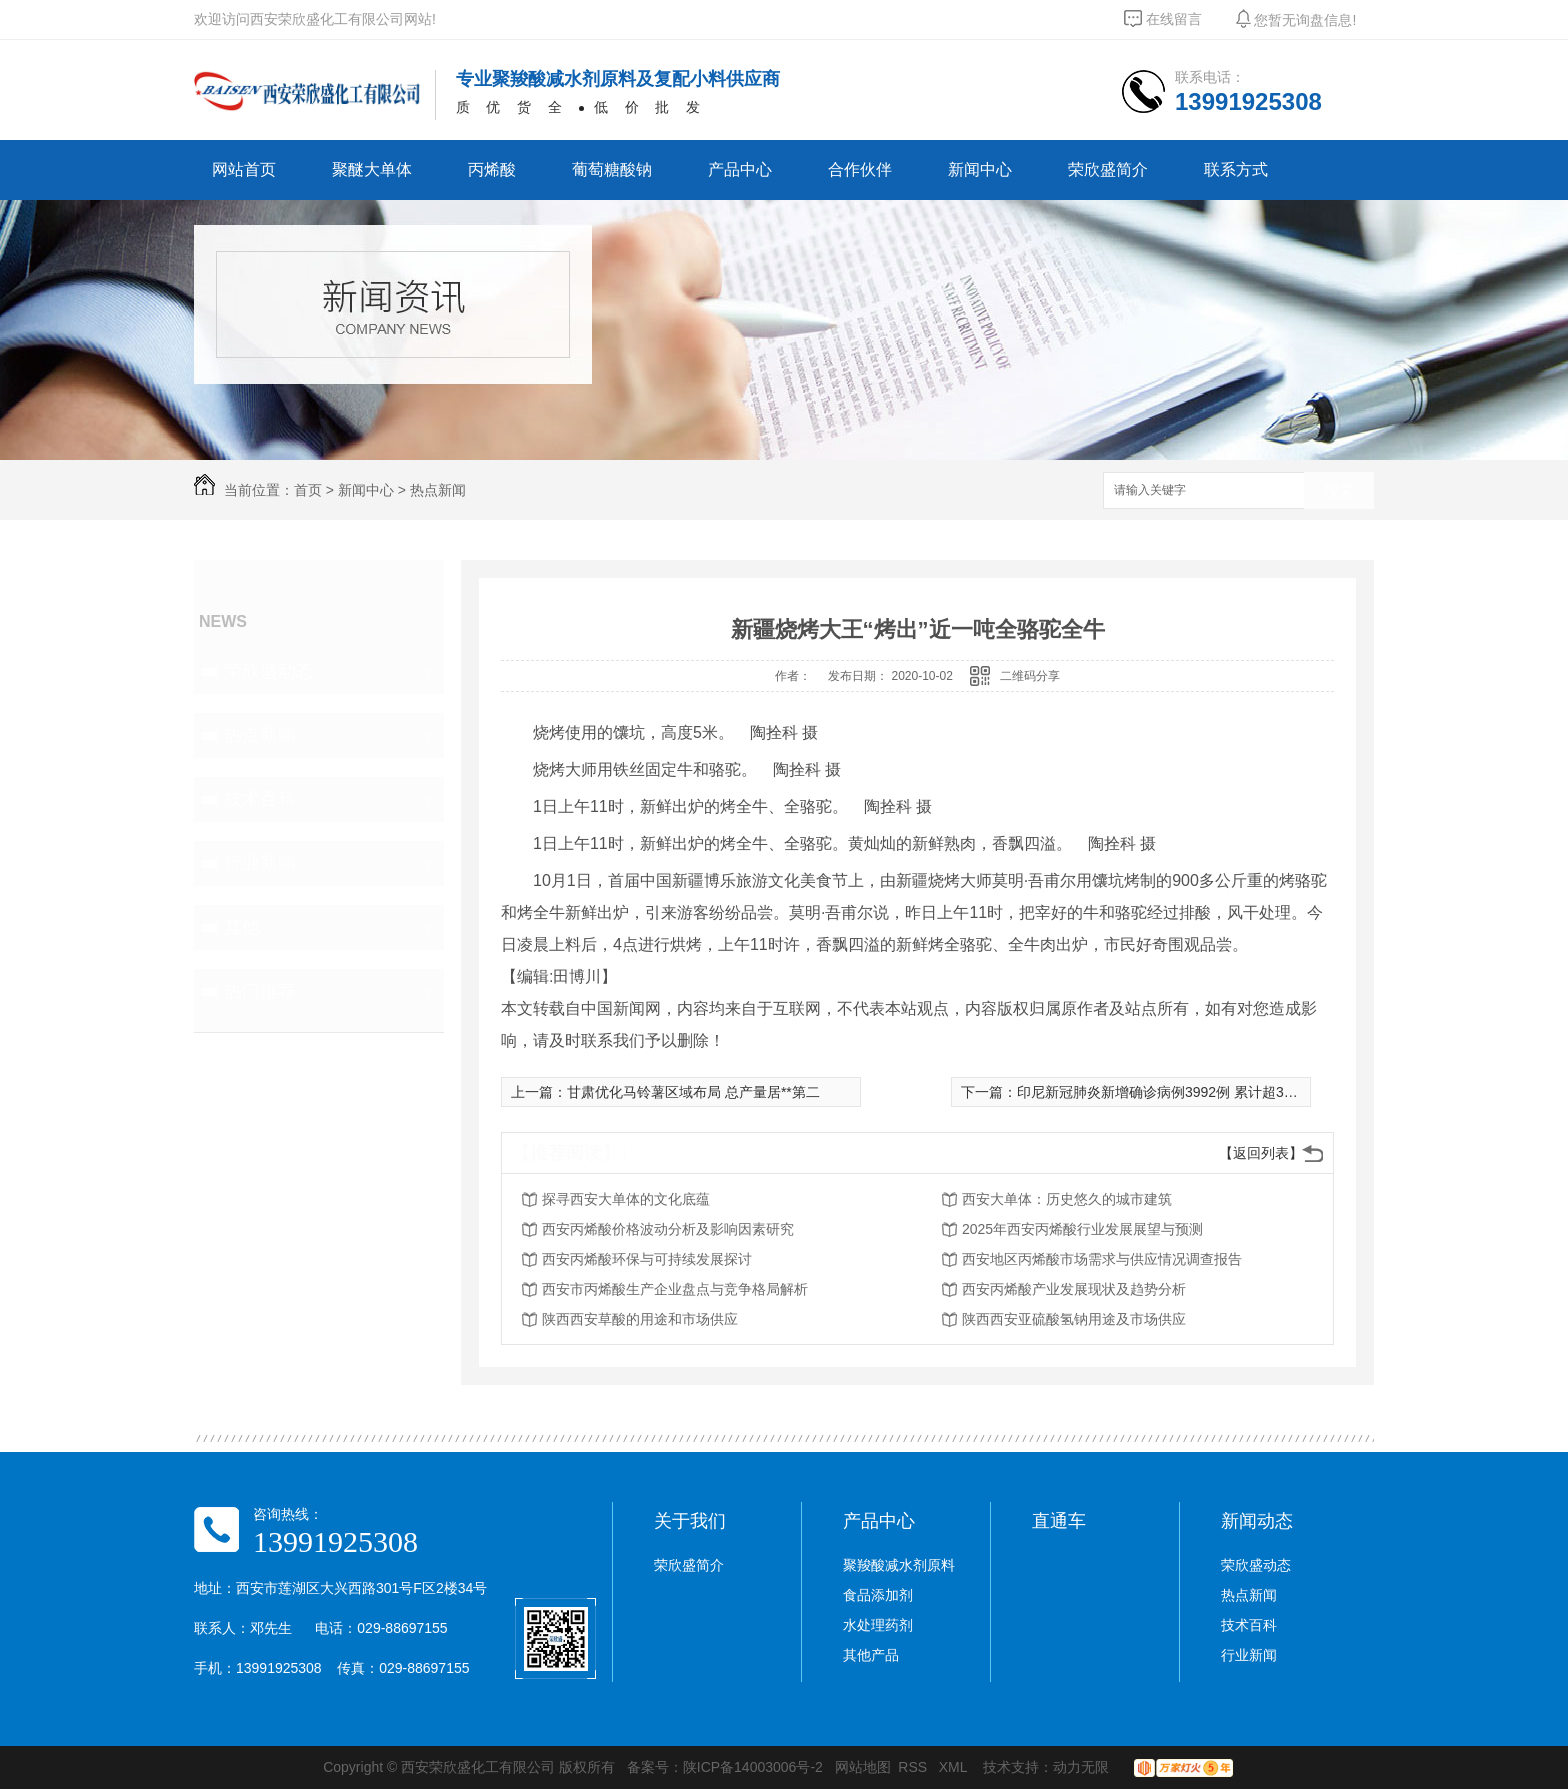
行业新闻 (260, 863)
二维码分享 (1030, 676)
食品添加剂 (878, 1595)
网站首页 (244, 169)
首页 (308, 490)
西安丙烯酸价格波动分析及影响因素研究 (668, 1229)
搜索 (1339, 491)
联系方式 (1236, 169)
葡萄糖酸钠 (612, 169)
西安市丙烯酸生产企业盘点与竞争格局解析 (675, 1289)
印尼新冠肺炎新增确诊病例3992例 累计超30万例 (1168, 1092)
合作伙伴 (860, 169)
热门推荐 (260, 991)
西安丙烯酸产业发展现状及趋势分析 (1074, 1289)
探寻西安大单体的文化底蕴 (626, 1199)
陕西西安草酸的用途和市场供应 (640, 1319)
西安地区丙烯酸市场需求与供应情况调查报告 (1102, 1259)
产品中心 (740, 169)
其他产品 (871, 1655)
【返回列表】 (1261, 1153)
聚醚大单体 (372, 169)
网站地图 (863, 1767)
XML (955, 1767)
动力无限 (1081, 1767)
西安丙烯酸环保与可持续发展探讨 (647, 1259)
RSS (914, 1767)
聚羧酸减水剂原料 (899, 1565)
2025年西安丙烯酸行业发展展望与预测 (1082, 1229)
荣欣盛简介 (1108, 169)
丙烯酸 (492, 169)
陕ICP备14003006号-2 (753, 1767)
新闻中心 (980, 169)
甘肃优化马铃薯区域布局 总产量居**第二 (693, 1092)
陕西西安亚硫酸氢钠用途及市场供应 (1074, 1319)
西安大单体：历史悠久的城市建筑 (1067, 1199)
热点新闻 (438, 490)
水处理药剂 (878, 1625)
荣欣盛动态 (269, 671)
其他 (242, 927)
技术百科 (260, 799)
